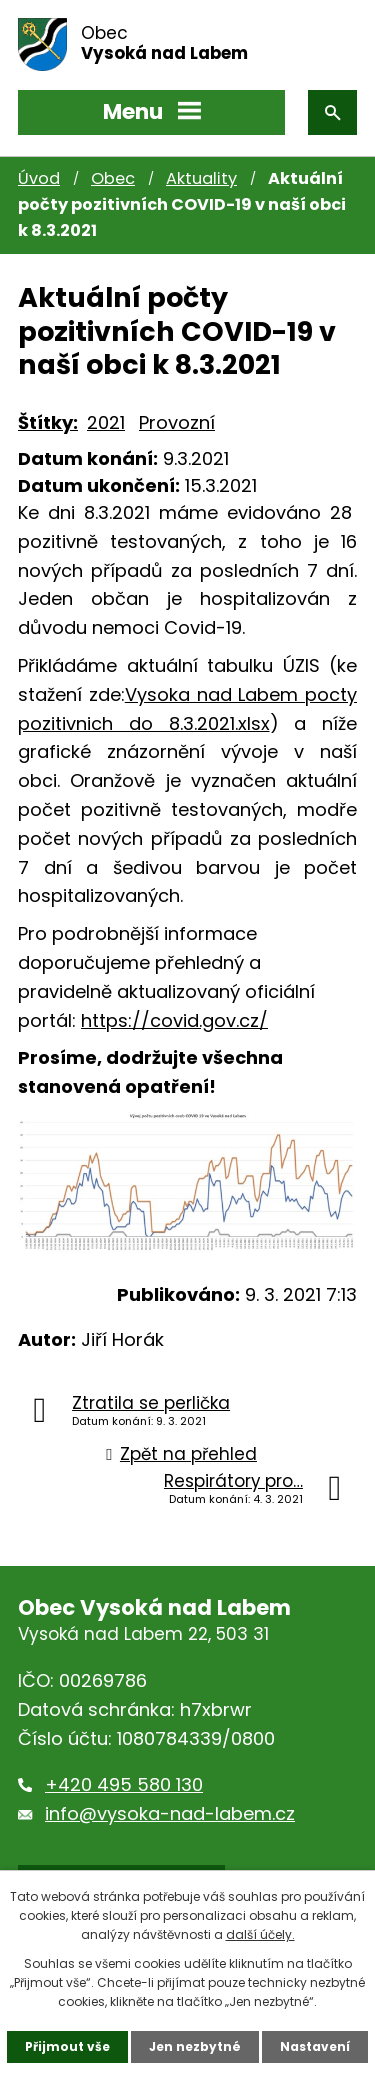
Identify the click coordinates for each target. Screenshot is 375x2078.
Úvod (39, 178)
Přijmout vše (67, 2046)
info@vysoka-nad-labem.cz (170, 1813)
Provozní (177, 422)
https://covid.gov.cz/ (174, 1020)
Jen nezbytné (195, 2046)
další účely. (260, 1934)
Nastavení (315, 2046)
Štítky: (48, 422)
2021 (106, 422)
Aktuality (201, 178)
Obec (113, 178)
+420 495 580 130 (124, 1784)
